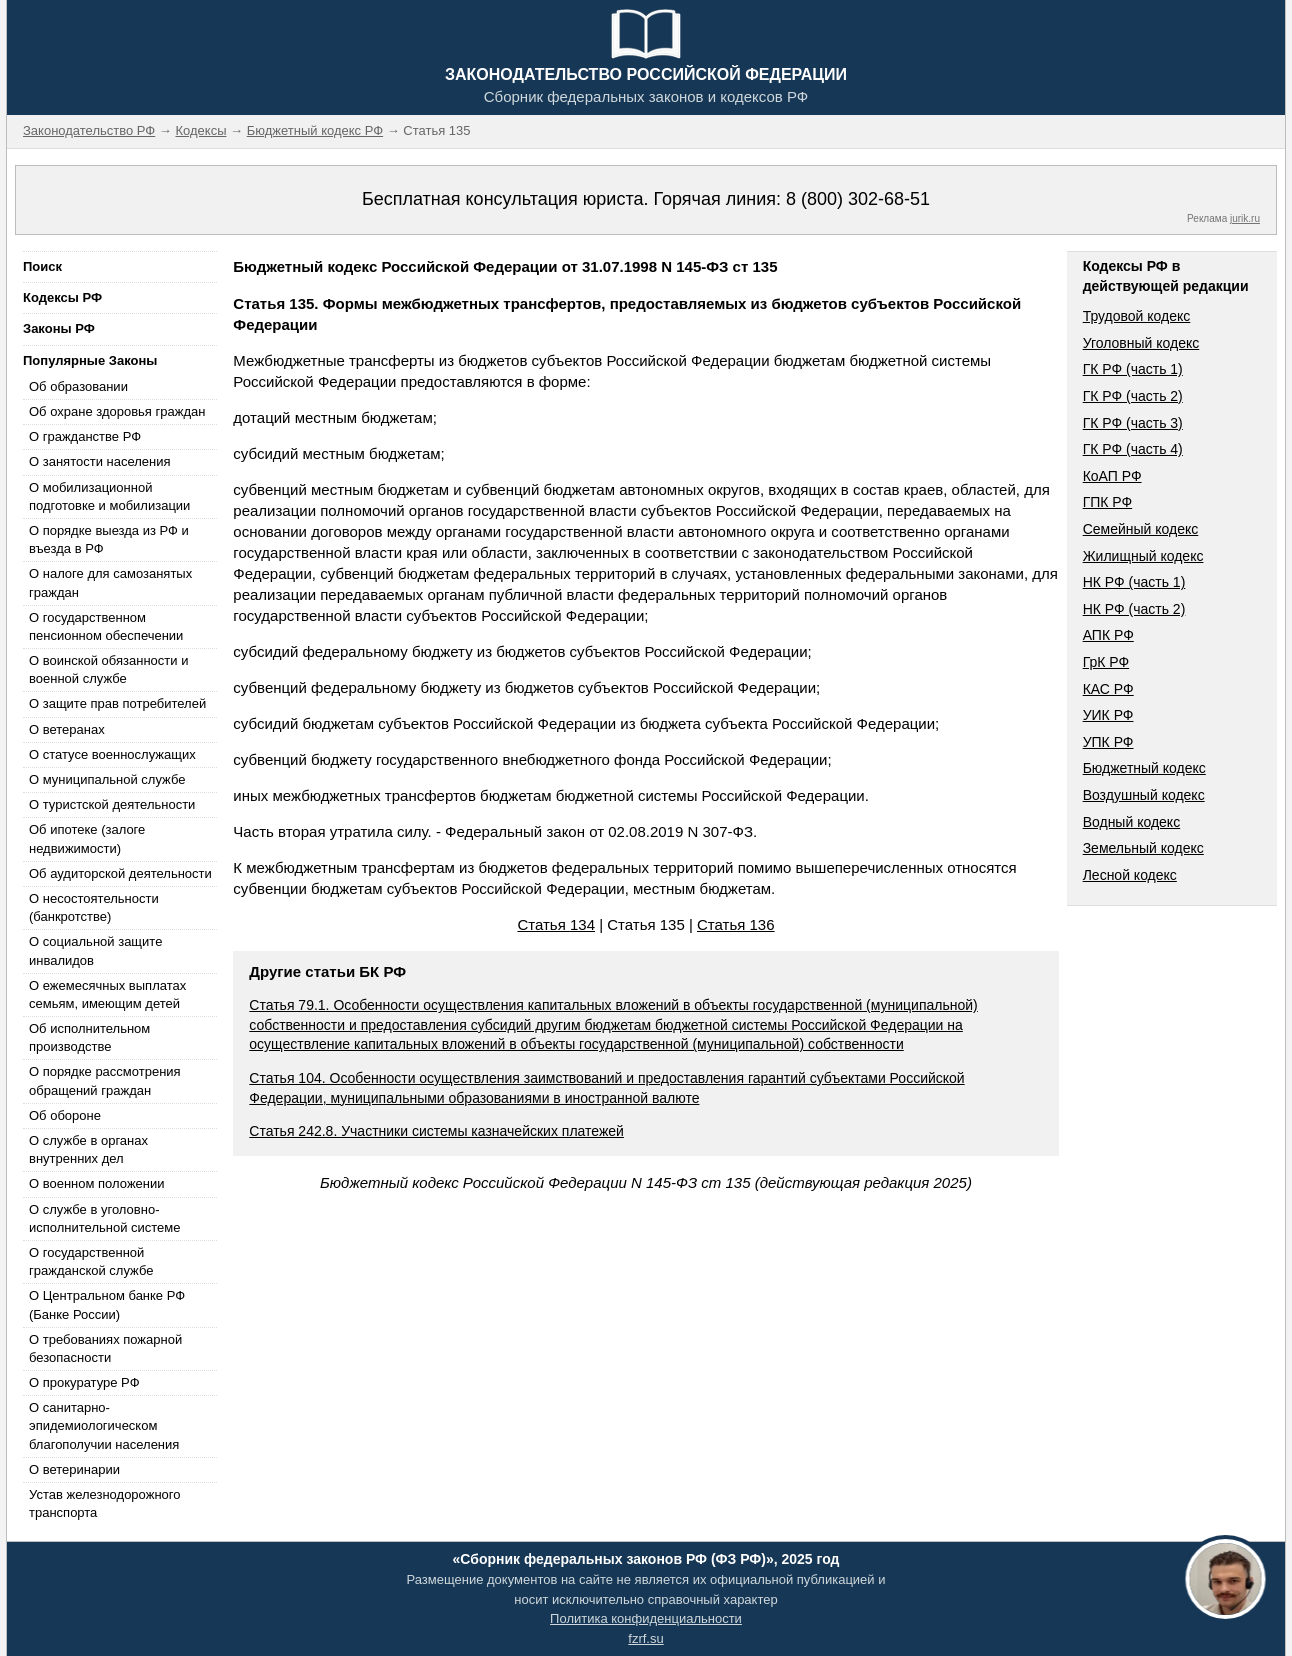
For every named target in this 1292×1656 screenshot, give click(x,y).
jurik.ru (1245, 218)
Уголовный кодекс (1141, 343)
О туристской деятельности (112, 804)
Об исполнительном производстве (89, 1037)
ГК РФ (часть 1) (1133, 369)
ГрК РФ (1106, 662)
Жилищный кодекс (1143, 556)
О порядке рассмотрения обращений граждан (105, 1080)
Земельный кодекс (1143, 848)
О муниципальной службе (107, 779)
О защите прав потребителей (117, 703)
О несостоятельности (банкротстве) (94, 907)
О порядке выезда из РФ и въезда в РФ (109, 539)
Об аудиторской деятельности (120, 873)
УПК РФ (1108, 742)
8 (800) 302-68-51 (858, 199)
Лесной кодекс (1130, 875)
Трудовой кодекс (1137, 316)
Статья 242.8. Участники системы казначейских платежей (436, 1131)
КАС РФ (1108, 689)
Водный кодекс (1132, 822)
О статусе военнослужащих (112, 754)
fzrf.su (645, 1638)
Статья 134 (556, 924)
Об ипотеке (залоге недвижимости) (87, 838)
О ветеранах (67, 729)
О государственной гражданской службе (91, 1261)
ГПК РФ (1108, 502)
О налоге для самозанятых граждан (110, 582)
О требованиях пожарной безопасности (105, 1348)
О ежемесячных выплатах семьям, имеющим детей (107, 994)
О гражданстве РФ (85, 436)
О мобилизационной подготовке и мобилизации (109, 496)
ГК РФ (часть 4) (1133, 449)
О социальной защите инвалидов (95, 950)
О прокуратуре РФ (84, 1382)
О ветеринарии (74, 1469)
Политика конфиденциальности (646, 1618)
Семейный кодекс (1141, 529)
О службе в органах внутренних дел (88, 1149)
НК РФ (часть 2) (1134, 609)
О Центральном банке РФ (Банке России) (107, 1304)
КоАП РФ (1112, 476)
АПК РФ (1108, 635)
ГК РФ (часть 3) (1133, 423)
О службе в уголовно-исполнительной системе (105, 1218)
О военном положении (97, 1183)
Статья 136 (736, 924)
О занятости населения (100, 461)
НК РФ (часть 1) (1134, 582)
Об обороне (65, 1115)
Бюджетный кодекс (1144, 768)
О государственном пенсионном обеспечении (106, 626)
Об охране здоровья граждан (117, 411)
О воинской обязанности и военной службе (108, 669)
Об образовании (78, 386)
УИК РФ (1108, 715)
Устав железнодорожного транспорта (104, 1503)
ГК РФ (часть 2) (1133, 396)
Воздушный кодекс (1144, 795)
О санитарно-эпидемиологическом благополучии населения (104, 1425)
